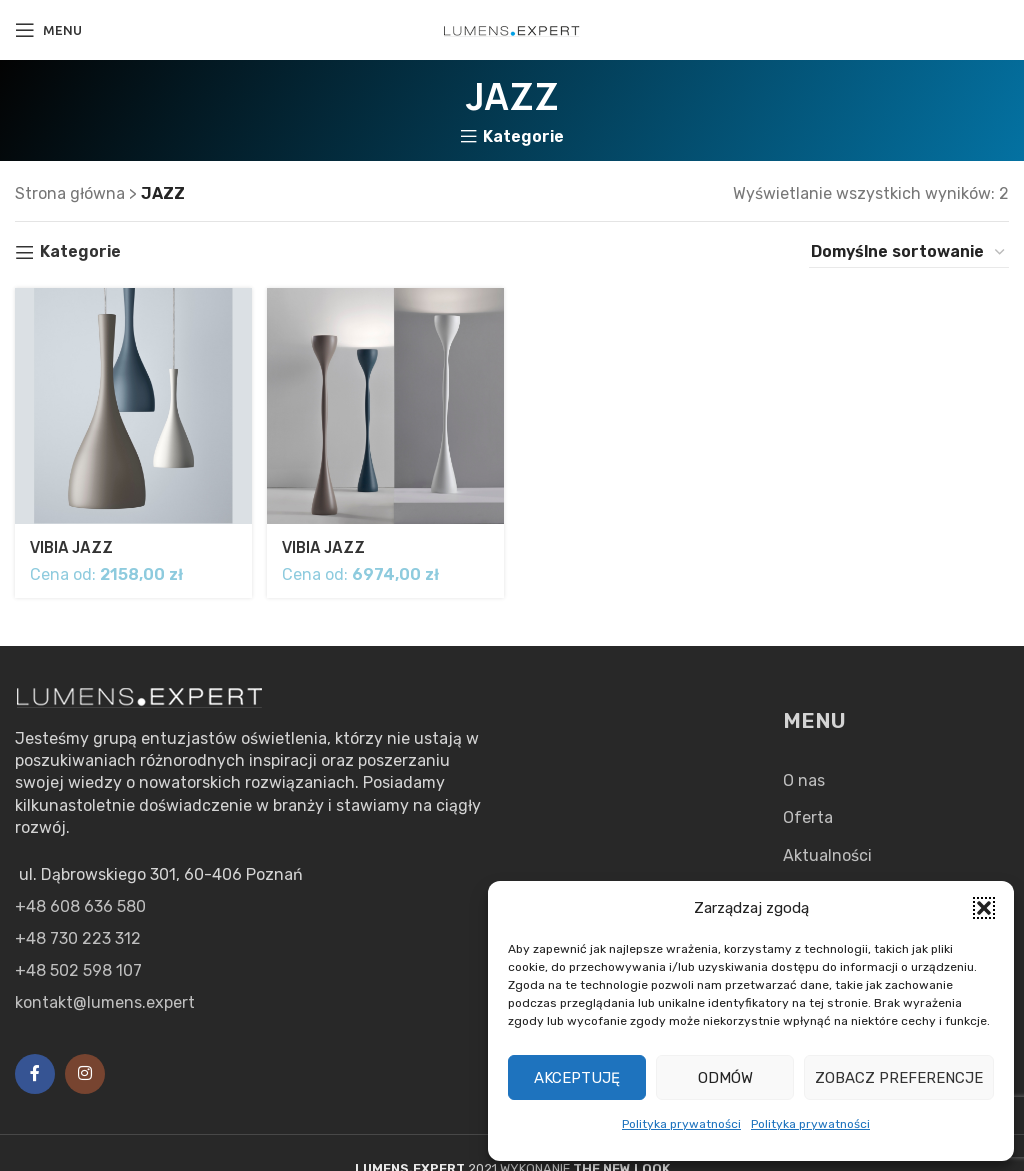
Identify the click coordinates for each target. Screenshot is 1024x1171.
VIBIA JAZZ (72, 544)
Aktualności (827, 855)
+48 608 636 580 (80, 906)
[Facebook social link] (35, 1074)
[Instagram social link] (85, 1074)
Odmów (725, 1078)
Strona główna (70, 193)
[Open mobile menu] (48, 30)
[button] (984, 908)
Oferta (808, 817)
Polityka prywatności (681, 1124)
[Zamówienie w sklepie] (909, 252)
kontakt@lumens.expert (105, 1002)
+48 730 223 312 (78, 938)
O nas (804, 780)
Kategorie (523, 137)
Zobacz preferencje (899, 1078)
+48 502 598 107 (78, 970)
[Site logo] (512, 29)
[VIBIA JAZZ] (132, 405)
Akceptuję (577, 1078)
